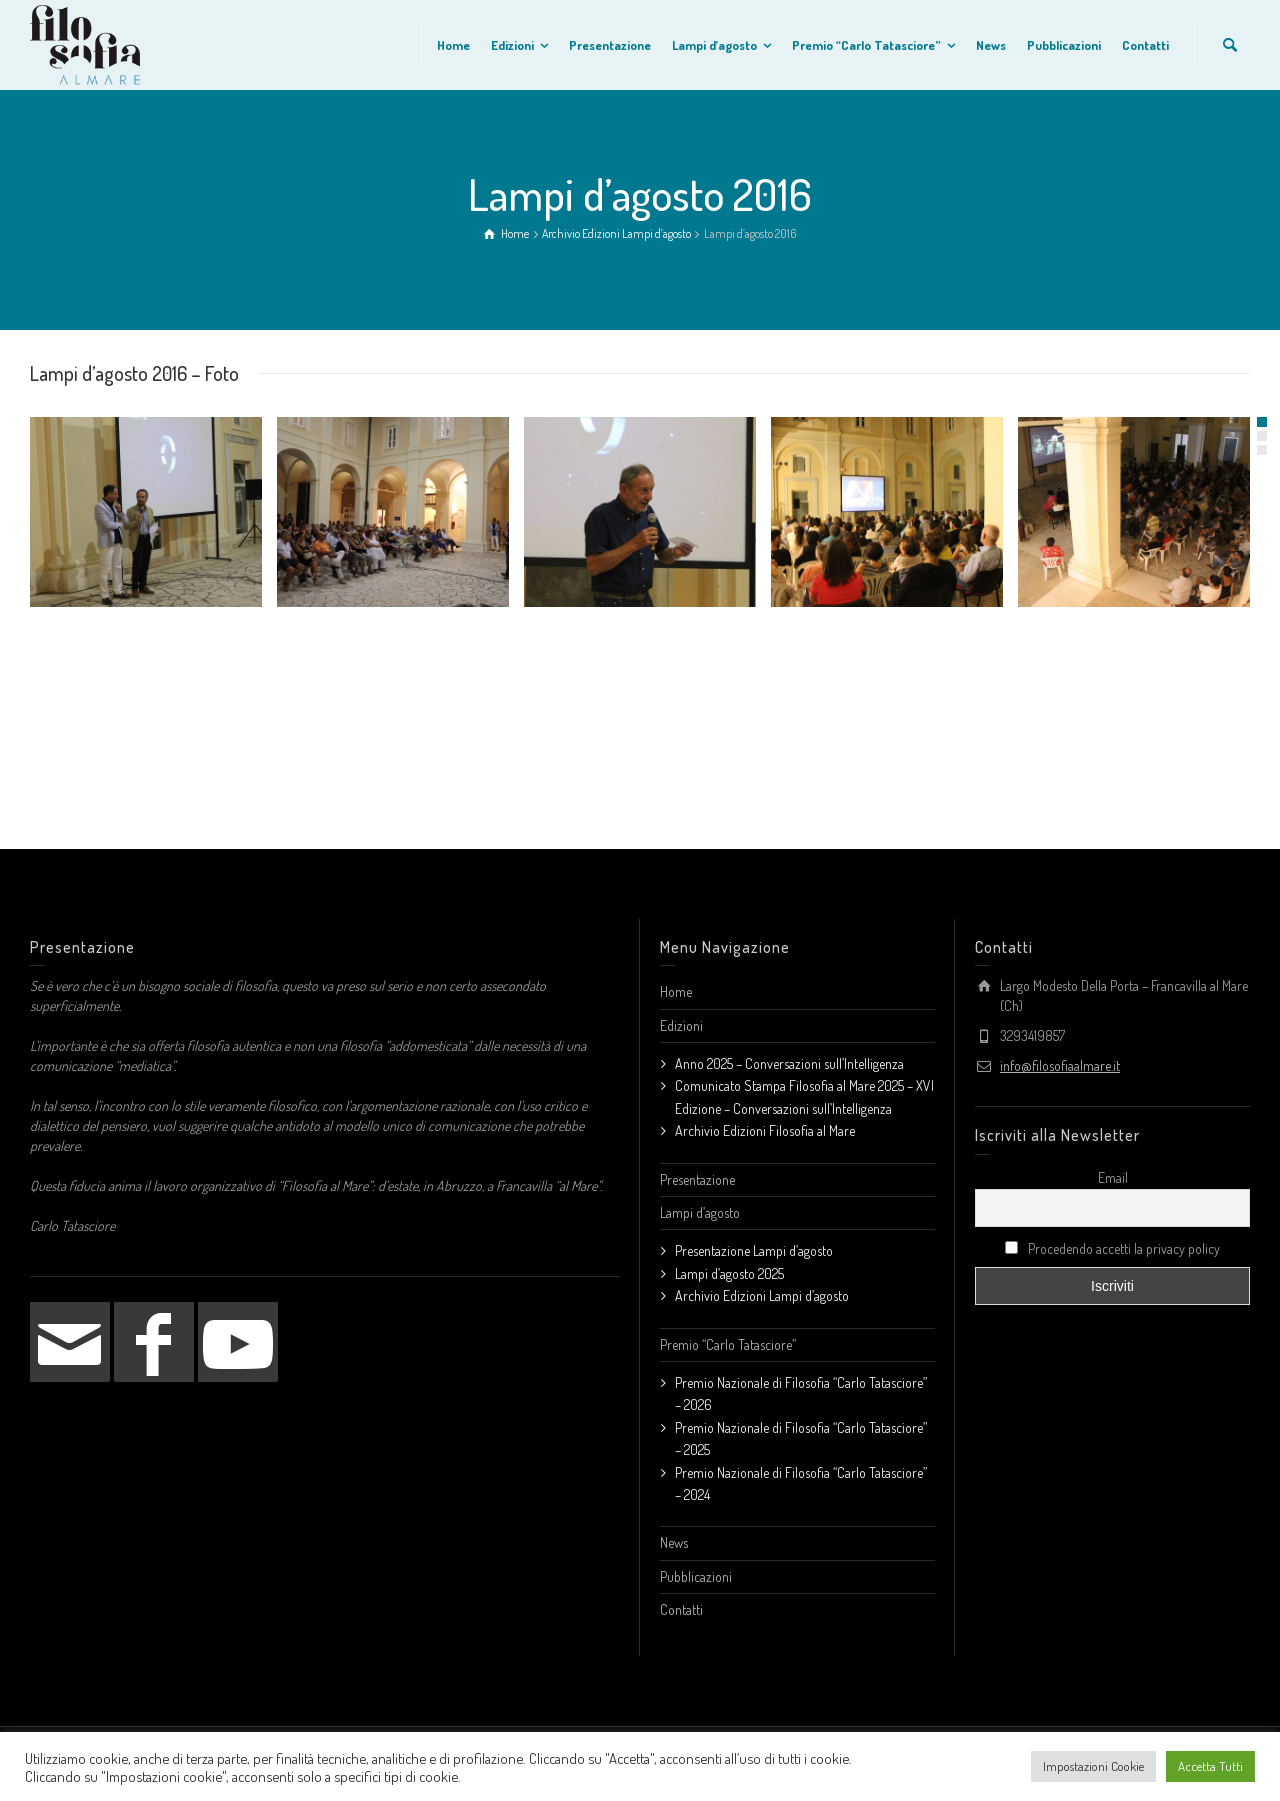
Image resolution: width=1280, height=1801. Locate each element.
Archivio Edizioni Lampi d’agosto (762, 1295)
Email (1113, 1177)
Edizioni (681, 1025)
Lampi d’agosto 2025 (729, 1273)
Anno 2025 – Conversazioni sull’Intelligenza (789, 1063)
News (674, 1542)
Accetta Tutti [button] (1210, 1766)
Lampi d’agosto (700, 1212)
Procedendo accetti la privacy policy (1112, 1248)
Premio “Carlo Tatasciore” (728, 1344)
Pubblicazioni (696, 1576)
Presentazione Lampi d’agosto (754, 1250)
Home (676, 991)
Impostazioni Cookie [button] (1093, 1766)
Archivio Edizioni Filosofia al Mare (765, 1130)
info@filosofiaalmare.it (1060, 1065)
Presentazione (697, 1179)
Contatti (681, 1609)
